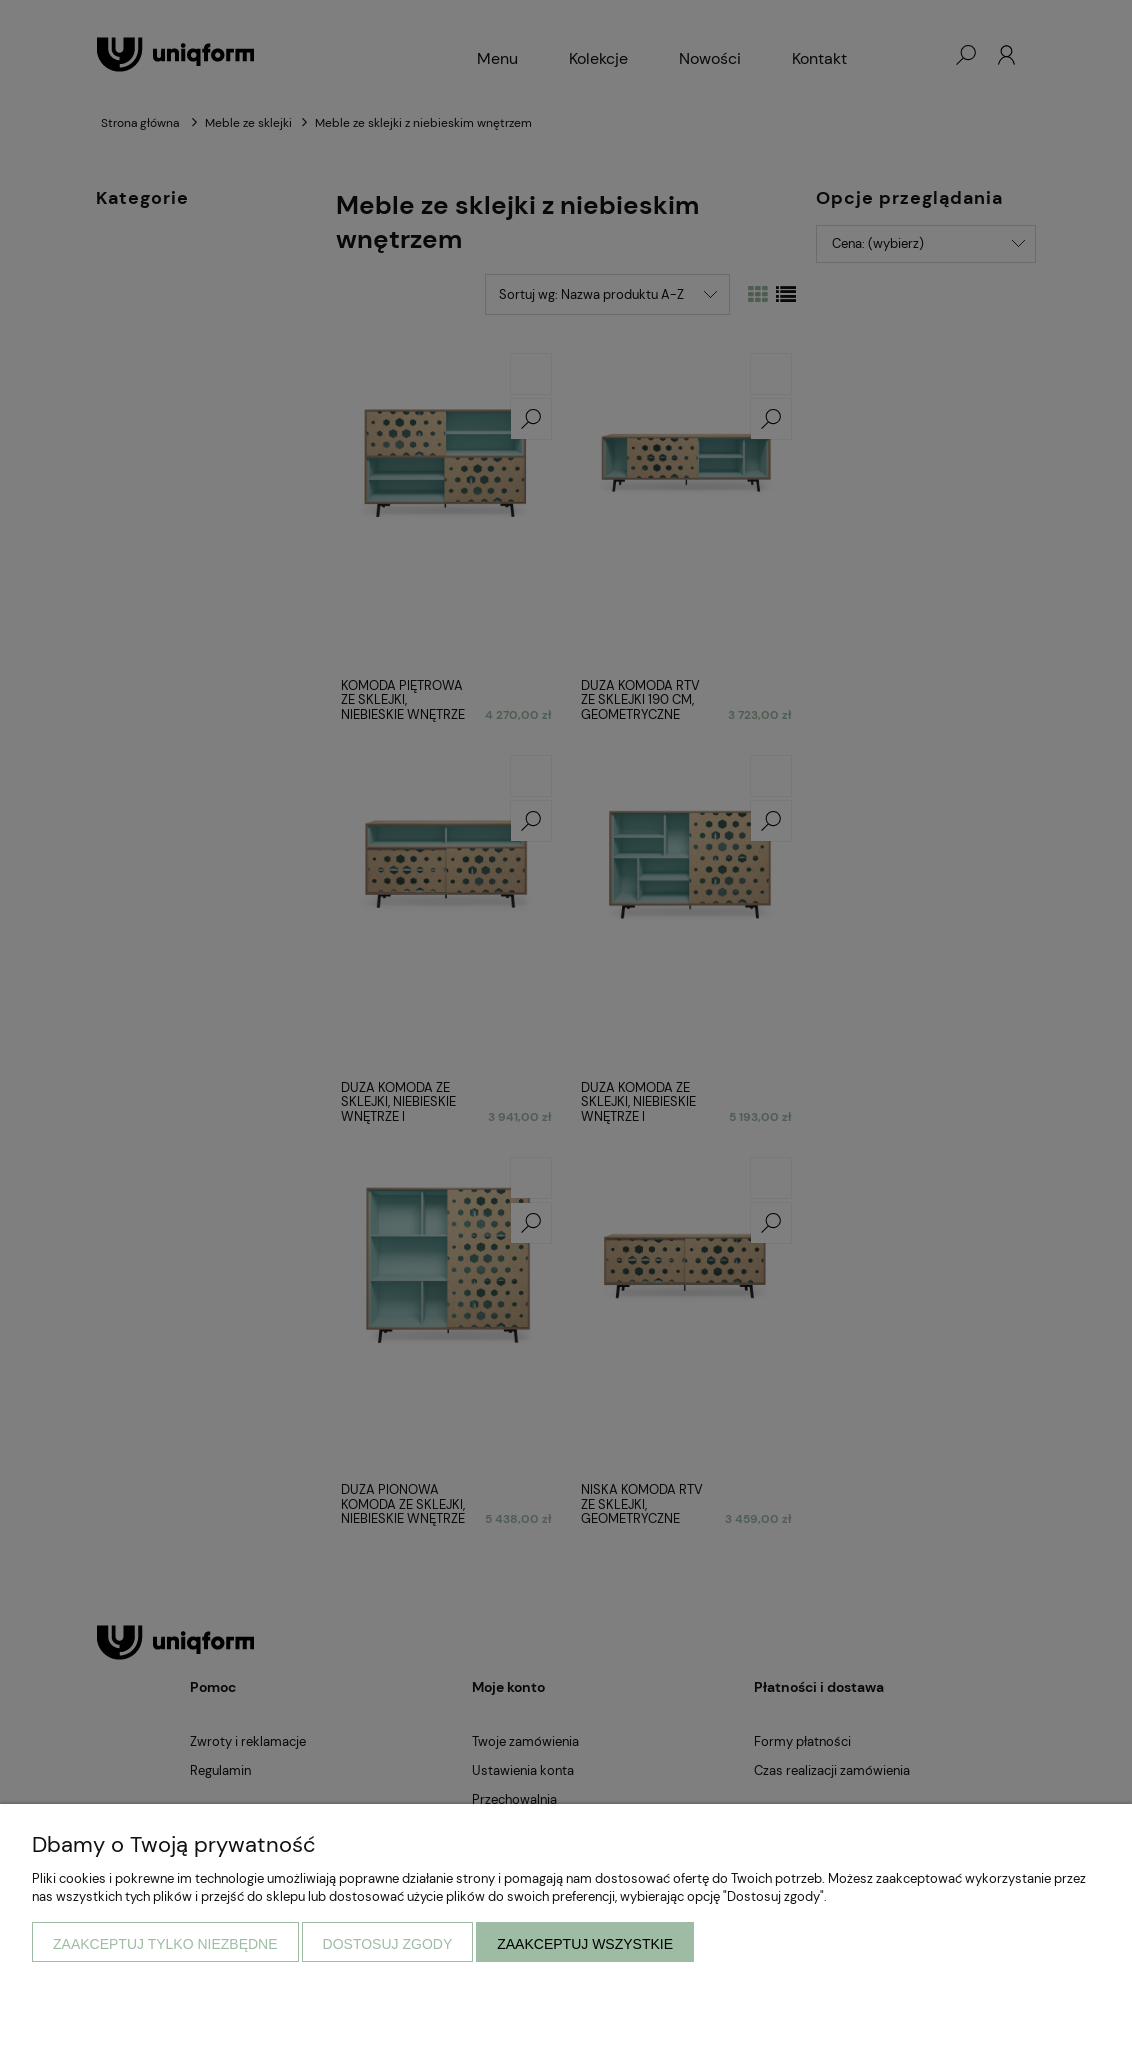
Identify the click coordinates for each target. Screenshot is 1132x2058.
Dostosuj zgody (388, 1944)
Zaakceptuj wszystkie (585, 1944)
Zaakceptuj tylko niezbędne (165, 1944)
